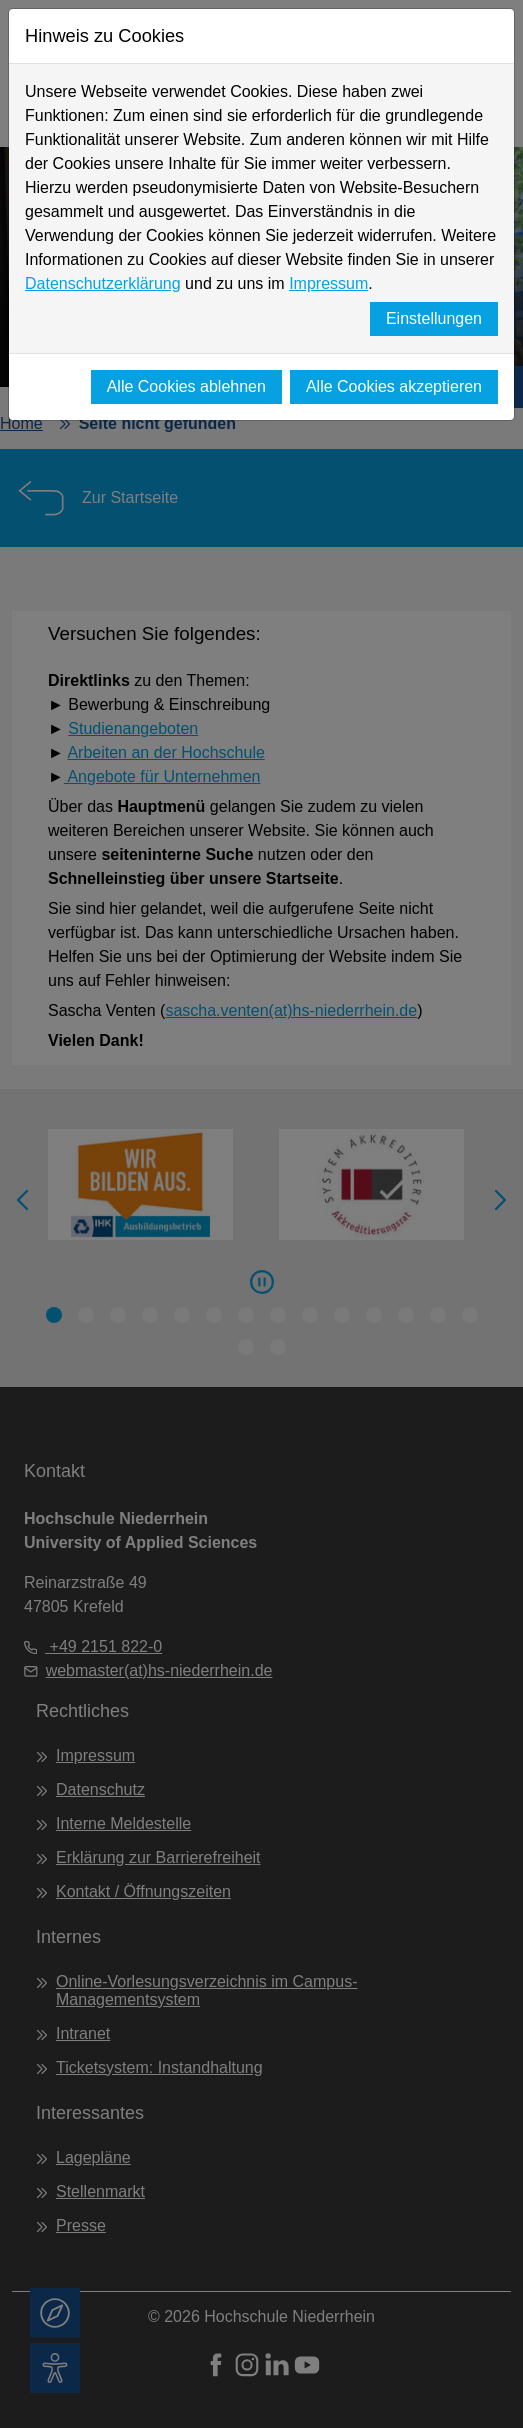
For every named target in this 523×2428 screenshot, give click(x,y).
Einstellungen (434, 318)
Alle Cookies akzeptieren (394, 386)
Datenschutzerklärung (103, 283)
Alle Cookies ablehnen (186, 386)
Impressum (328, 283)
